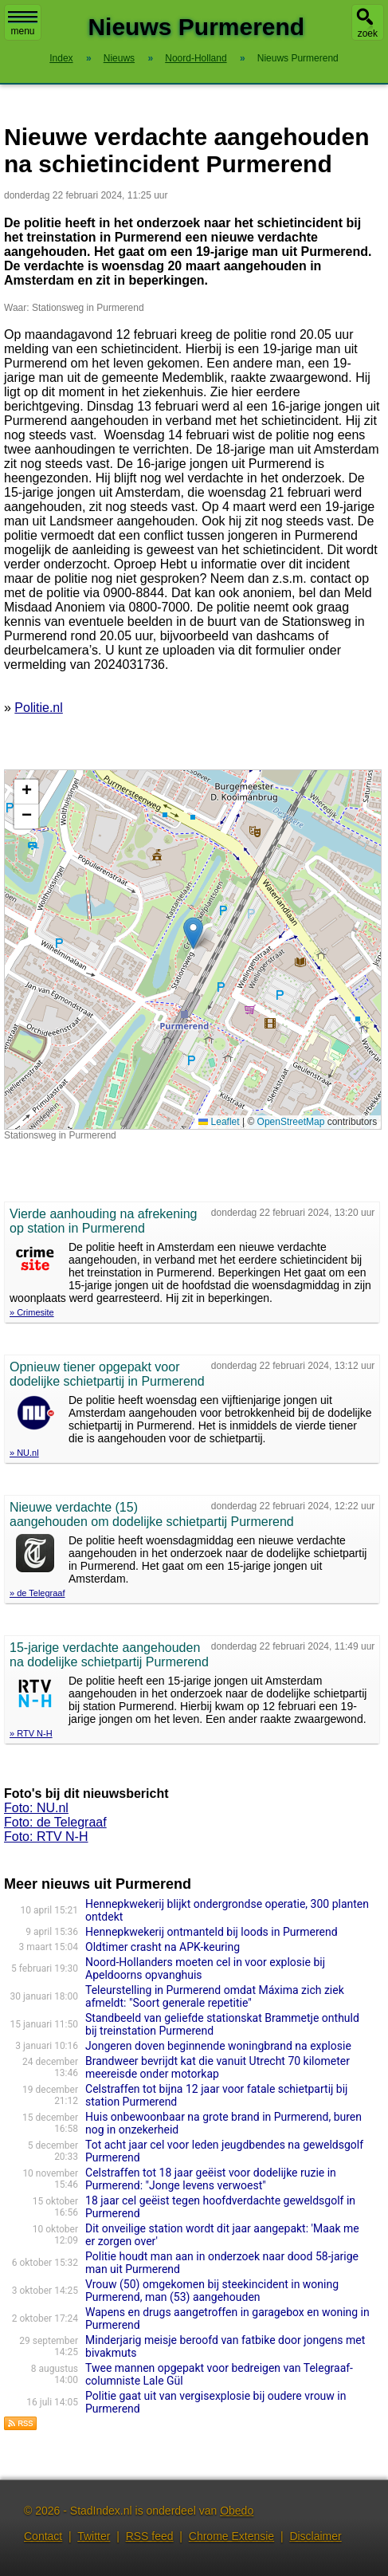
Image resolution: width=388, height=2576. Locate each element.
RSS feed (150, 2536)
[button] (193, 933)
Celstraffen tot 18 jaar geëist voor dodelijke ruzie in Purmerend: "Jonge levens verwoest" (210, 2179)
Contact (43, 2536)
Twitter (93, 2536)
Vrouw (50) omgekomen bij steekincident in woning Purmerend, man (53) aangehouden (212, 2290)
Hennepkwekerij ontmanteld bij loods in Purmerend (211, 1931)
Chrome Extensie (231, 2536)
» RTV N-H (31, 1733)
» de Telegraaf (37, 1593)
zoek (368, 33)
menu (22, 24)
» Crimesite (32, 1312)
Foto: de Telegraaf (55, 1822)
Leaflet (218, 1121)
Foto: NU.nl (36, 1808)
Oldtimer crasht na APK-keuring (162, 1947)
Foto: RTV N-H (46, 1836)
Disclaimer (315, 2536)
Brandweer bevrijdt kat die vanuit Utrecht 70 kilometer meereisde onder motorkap (217, 2067)
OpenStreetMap (291, 1121)
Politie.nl (38, 707)
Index (61, 58)
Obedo (236, 2510)
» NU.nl (24, 1452)
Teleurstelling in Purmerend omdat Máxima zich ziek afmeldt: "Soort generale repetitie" (214, 1996)
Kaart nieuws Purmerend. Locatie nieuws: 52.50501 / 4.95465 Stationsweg (191, 949)
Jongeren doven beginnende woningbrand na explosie (218, 2045)
